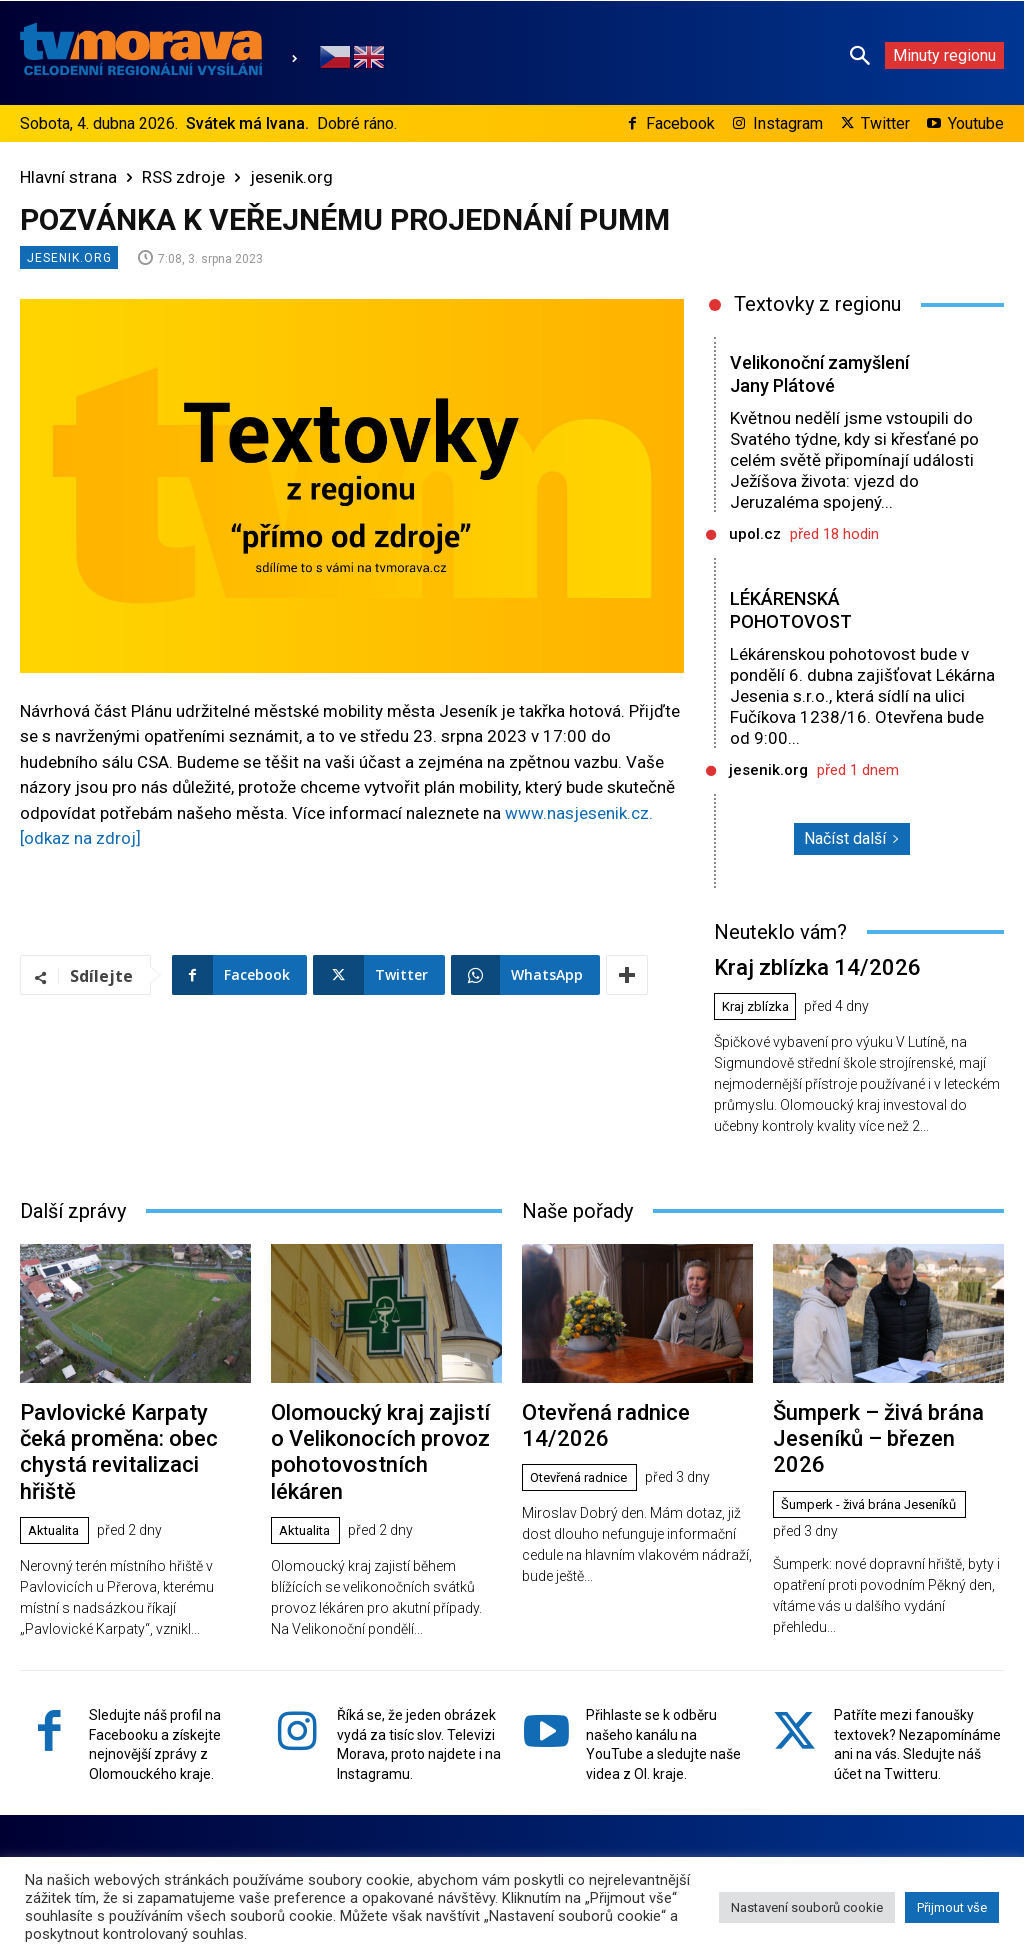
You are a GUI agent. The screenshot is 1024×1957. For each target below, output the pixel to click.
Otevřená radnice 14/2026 (634, 1405)
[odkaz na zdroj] (80, 838)
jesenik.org (291, 177)
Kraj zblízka (759, 1003)
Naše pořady (577, 1206)
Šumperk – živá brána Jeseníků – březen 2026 (877, 1417)
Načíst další (852, 838)
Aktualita (57, 1489)
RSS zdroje (183, 177)
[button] (860, 55)
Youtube (976, 123)
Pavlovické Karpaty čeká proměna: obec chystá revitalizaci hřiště (124, 1428)
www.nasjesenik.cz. (579, 813)
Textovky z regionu (817, 304)
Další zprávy (73, 1206)
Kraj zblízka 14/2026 (803, 965)
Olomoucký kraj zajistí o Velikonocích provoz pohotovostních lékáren (373, 1428)
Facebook (680, 123)
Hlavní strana (68, 177)
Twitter (885, 123)
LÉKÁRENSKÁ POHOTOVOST (792, 610)
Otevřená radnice (585, 1444)
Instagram (788, 123)
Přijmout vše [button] (952, 1907)
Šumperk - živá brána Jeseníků (878, 1467)
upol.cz (755, 534)
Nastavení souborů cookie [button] (807, 1907)
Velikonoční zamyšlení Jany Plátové (825, 374)
